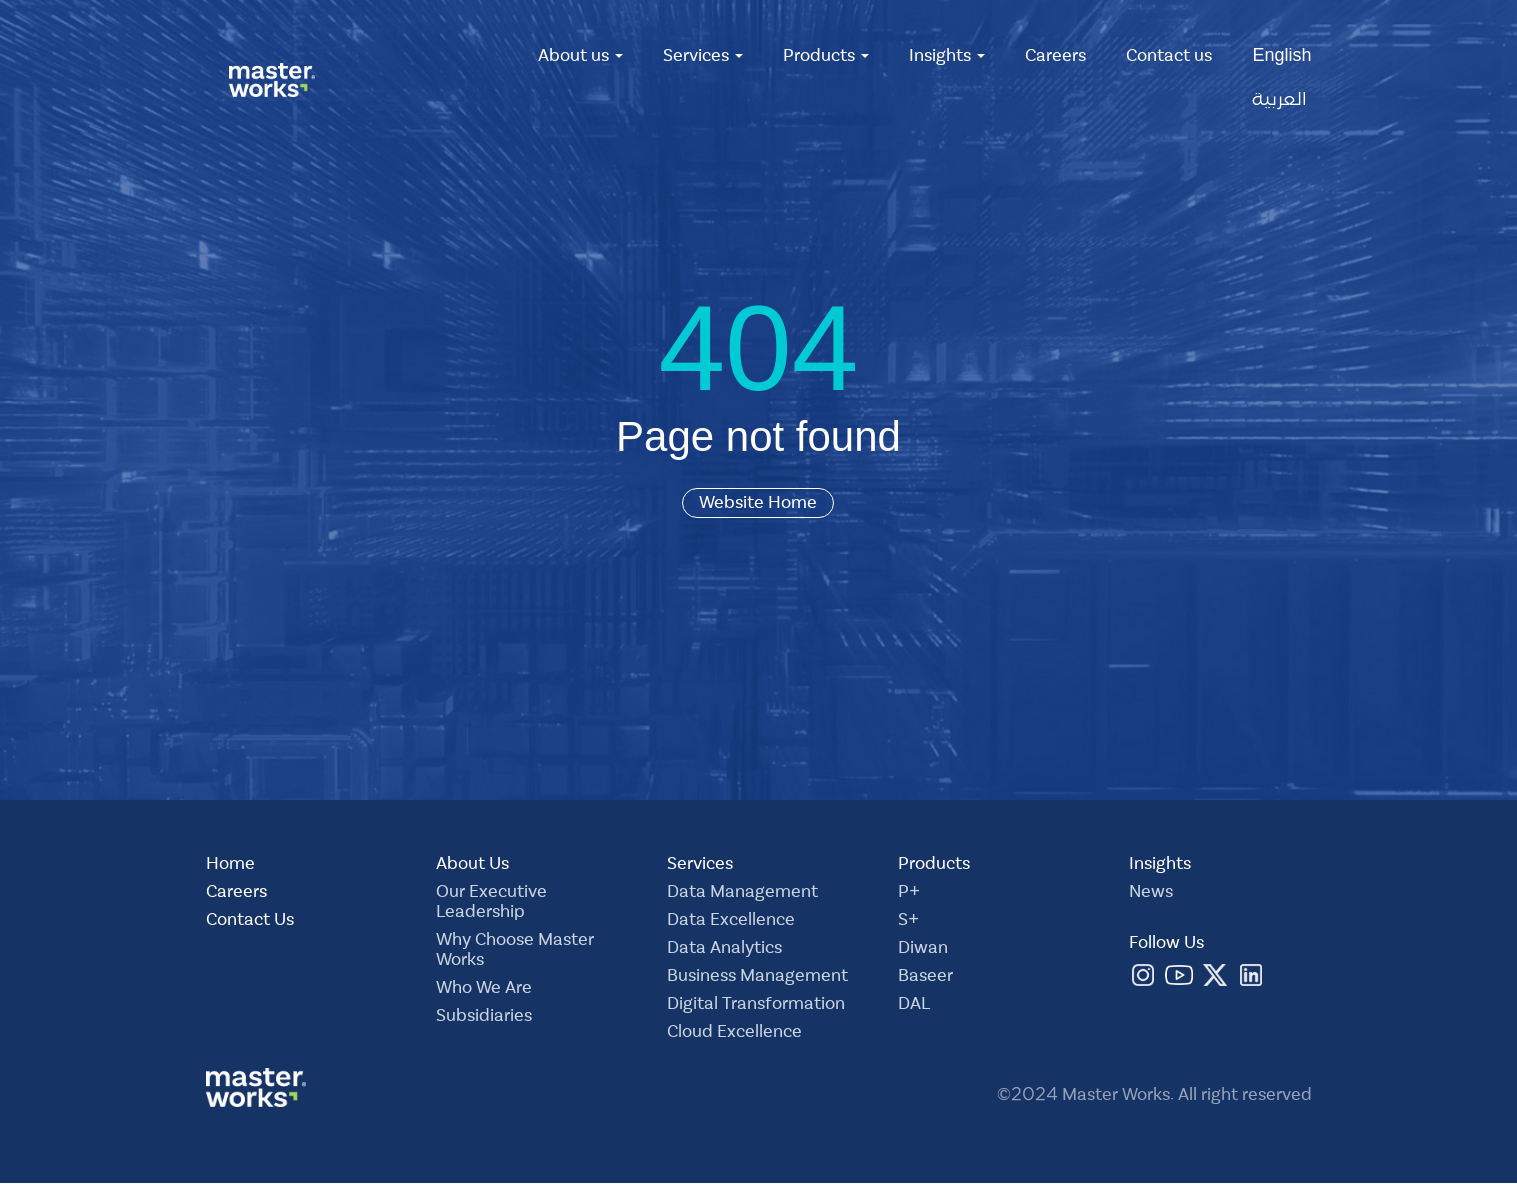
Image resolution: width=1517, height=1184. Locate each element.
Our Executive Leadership (491, 904)
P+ (909, 894)
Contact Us (250, 922)
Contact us (1169, 58)
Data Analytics (724, 950)
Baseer (925, 978)
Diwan (923, 950)
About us (580, 58)
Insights (947, 58)
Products (826, 58)
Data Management (742, 894)
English (1281, 58)
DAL (914, 1006)
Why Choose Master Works (515, 952)
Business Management (757, 978)
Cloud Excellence (734, 1034)
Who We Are (484, 990)
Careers (1055, 58)
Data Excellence (731, 922)
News (1151, 894)
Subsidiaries (484, 1018)
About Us (472, 866)
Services (703, 58)
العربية (1279, 102)
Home (230, 866)
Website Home (758, 503)
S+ (908, 922)
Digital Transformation (756, 1006)
